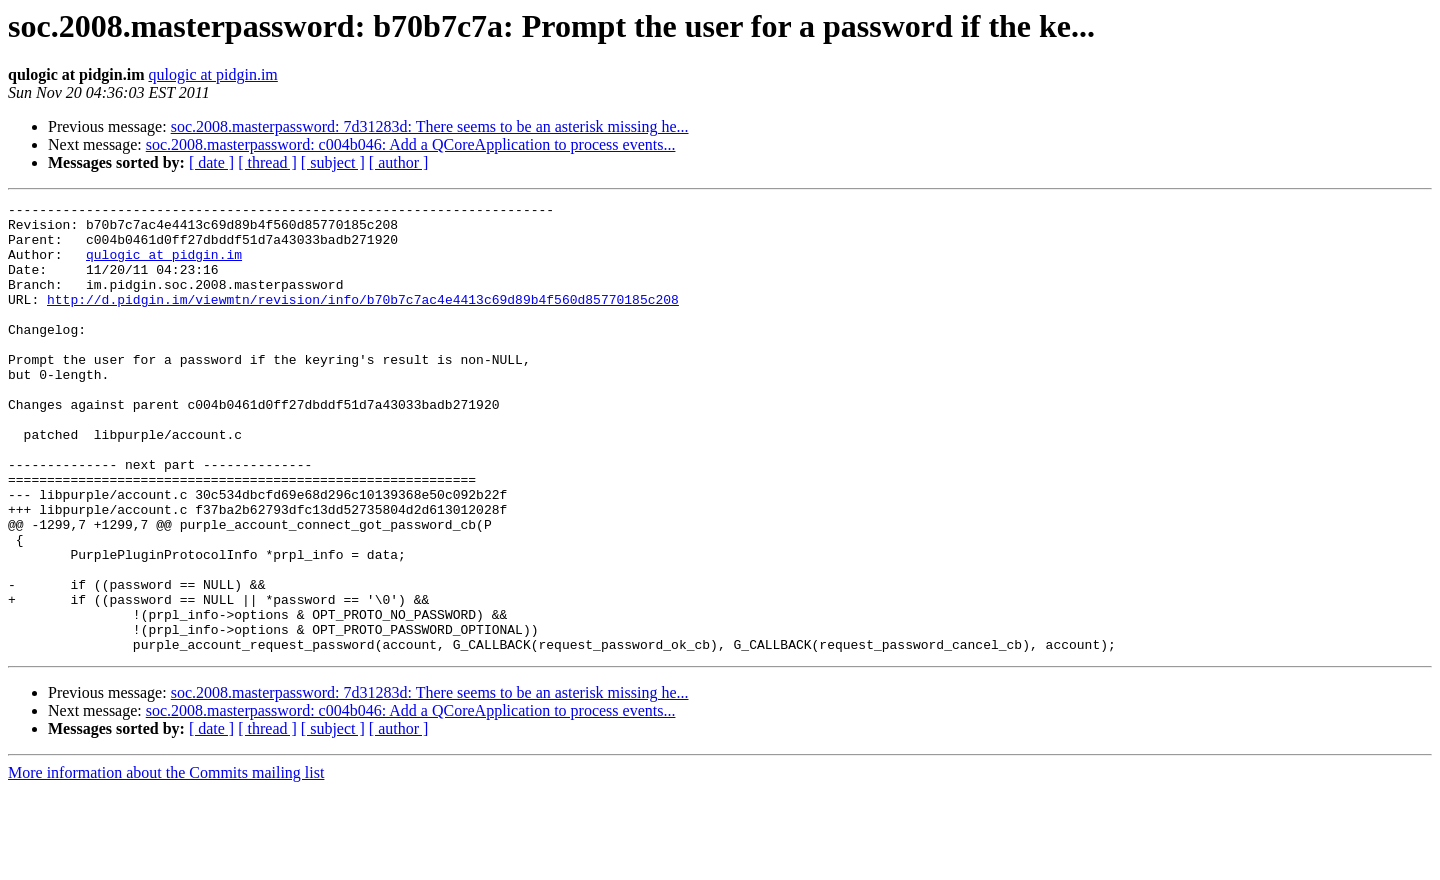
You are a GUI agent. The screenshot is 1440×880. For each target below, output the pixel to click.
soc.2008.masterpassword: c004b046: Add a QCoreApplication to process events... (411, 144)
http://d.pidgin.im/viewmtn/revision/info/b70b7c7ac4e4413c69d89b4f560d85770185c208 (363, 320)
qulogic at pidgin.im (212, 74)
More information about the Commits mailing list (166, 862)
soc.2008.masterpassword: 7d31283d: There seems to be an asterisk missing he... (430, 126)
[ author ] (399, 162)
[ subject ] (333, 162)
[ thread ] (267, 162)
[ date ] (211, 162)
